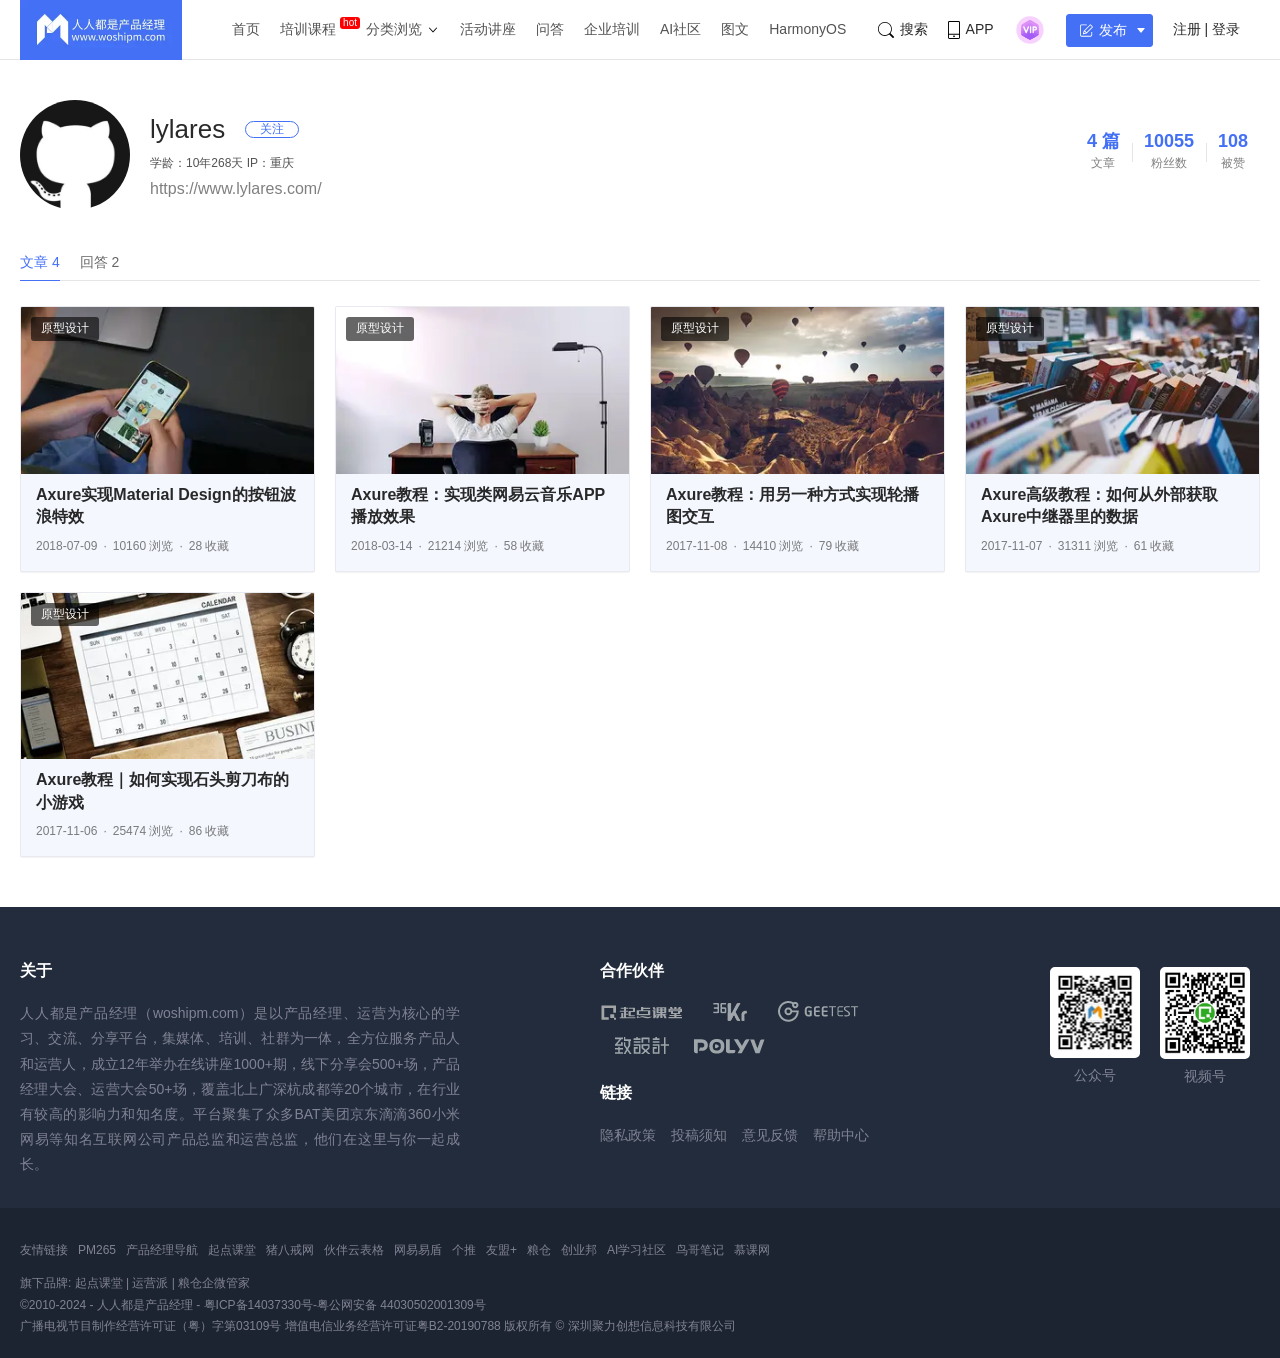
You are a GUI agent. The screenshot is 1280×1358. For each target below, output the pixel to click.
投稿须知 (699, 1135)
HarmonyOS (807, 29)
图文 (735, 29)
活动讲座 (488, 29)
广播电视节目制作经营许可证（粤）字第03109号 (150, 1326)
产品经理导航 (162, 1250)
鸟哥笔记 (700, 1250)
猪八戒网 (290, 1250)
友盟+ (501, 1250)
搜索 (903, 29)
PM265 (97, 1250)
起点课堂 (232, 1250)
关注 (272, 129)
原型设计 (65, 328)
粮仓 (539, 1250)
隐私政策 (628, 1135)
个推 (464, 1250)
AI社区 (680, 29)
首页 (246, 29)
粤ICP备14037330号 (258, 1305)
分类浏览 (394, 29)
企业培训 (612, 29)
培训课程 (308, 29)
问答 (550, 29)
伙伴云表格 (354, 1250)
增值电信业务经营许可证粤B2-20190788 (393, 1326)
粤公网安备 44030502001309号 (401, 1305)
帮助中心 (841, 1135)
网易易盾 (418, 1250)
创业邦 (579, 1250)
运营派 (150, 1283)
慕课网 (752, 1250)
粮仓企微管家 (214, 1283)
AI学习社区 (636, 1250)
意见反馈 (770, 1135)
